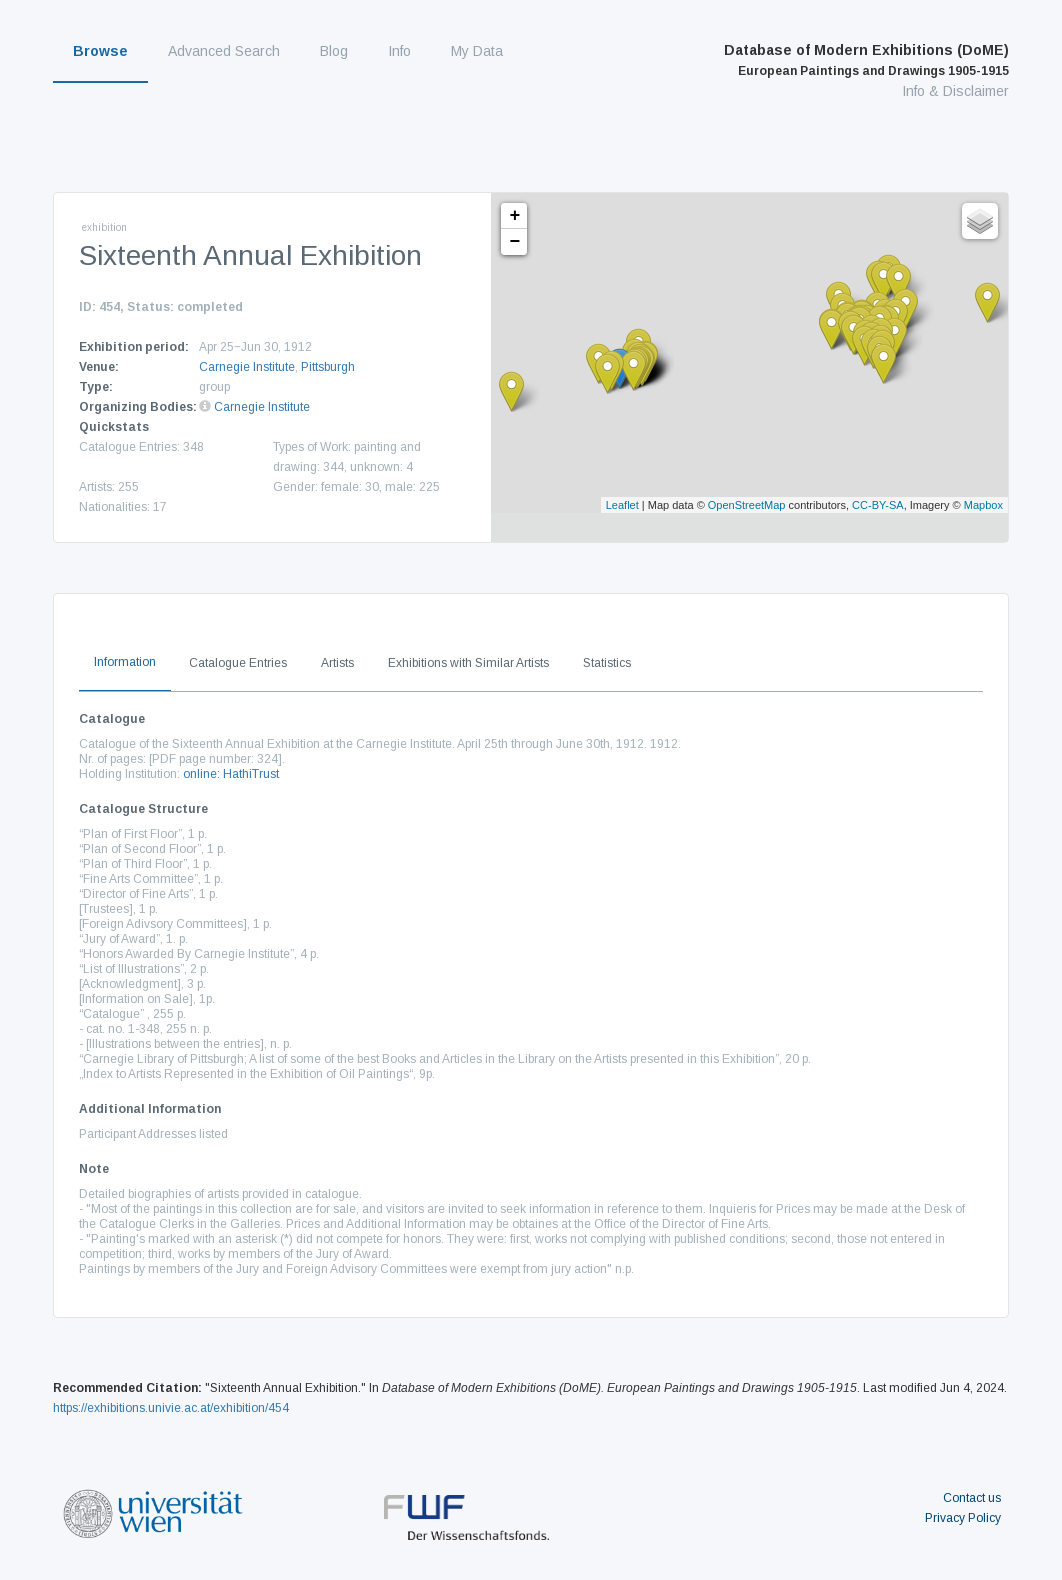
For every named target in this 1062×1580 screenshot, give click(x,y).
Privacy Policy (963, 1518)
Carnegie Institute (247, 367)
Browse (100, 51)
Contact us (972, 1498)
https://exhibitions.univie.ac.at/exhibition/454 (171, 1408)
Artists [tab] (337, 663)
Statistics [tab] (607, 663)
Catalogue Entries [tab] (238, 663)
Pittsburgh (328, 367)
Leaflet (622, 505)
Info (399, 51)
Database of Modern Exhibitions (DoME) (866, 60)
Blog (334, 51)
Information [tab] (125, 662)
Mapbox (983, 505)
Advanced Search (224, 51)
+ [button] (515, 216)
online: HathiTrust (231, 774)
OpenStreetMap (747, 505)
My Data (477, 51)
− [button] (515, 242)
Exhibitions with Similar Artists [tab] (468, 663)
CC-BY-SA (878, 505)
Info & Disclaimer (955, 91)
